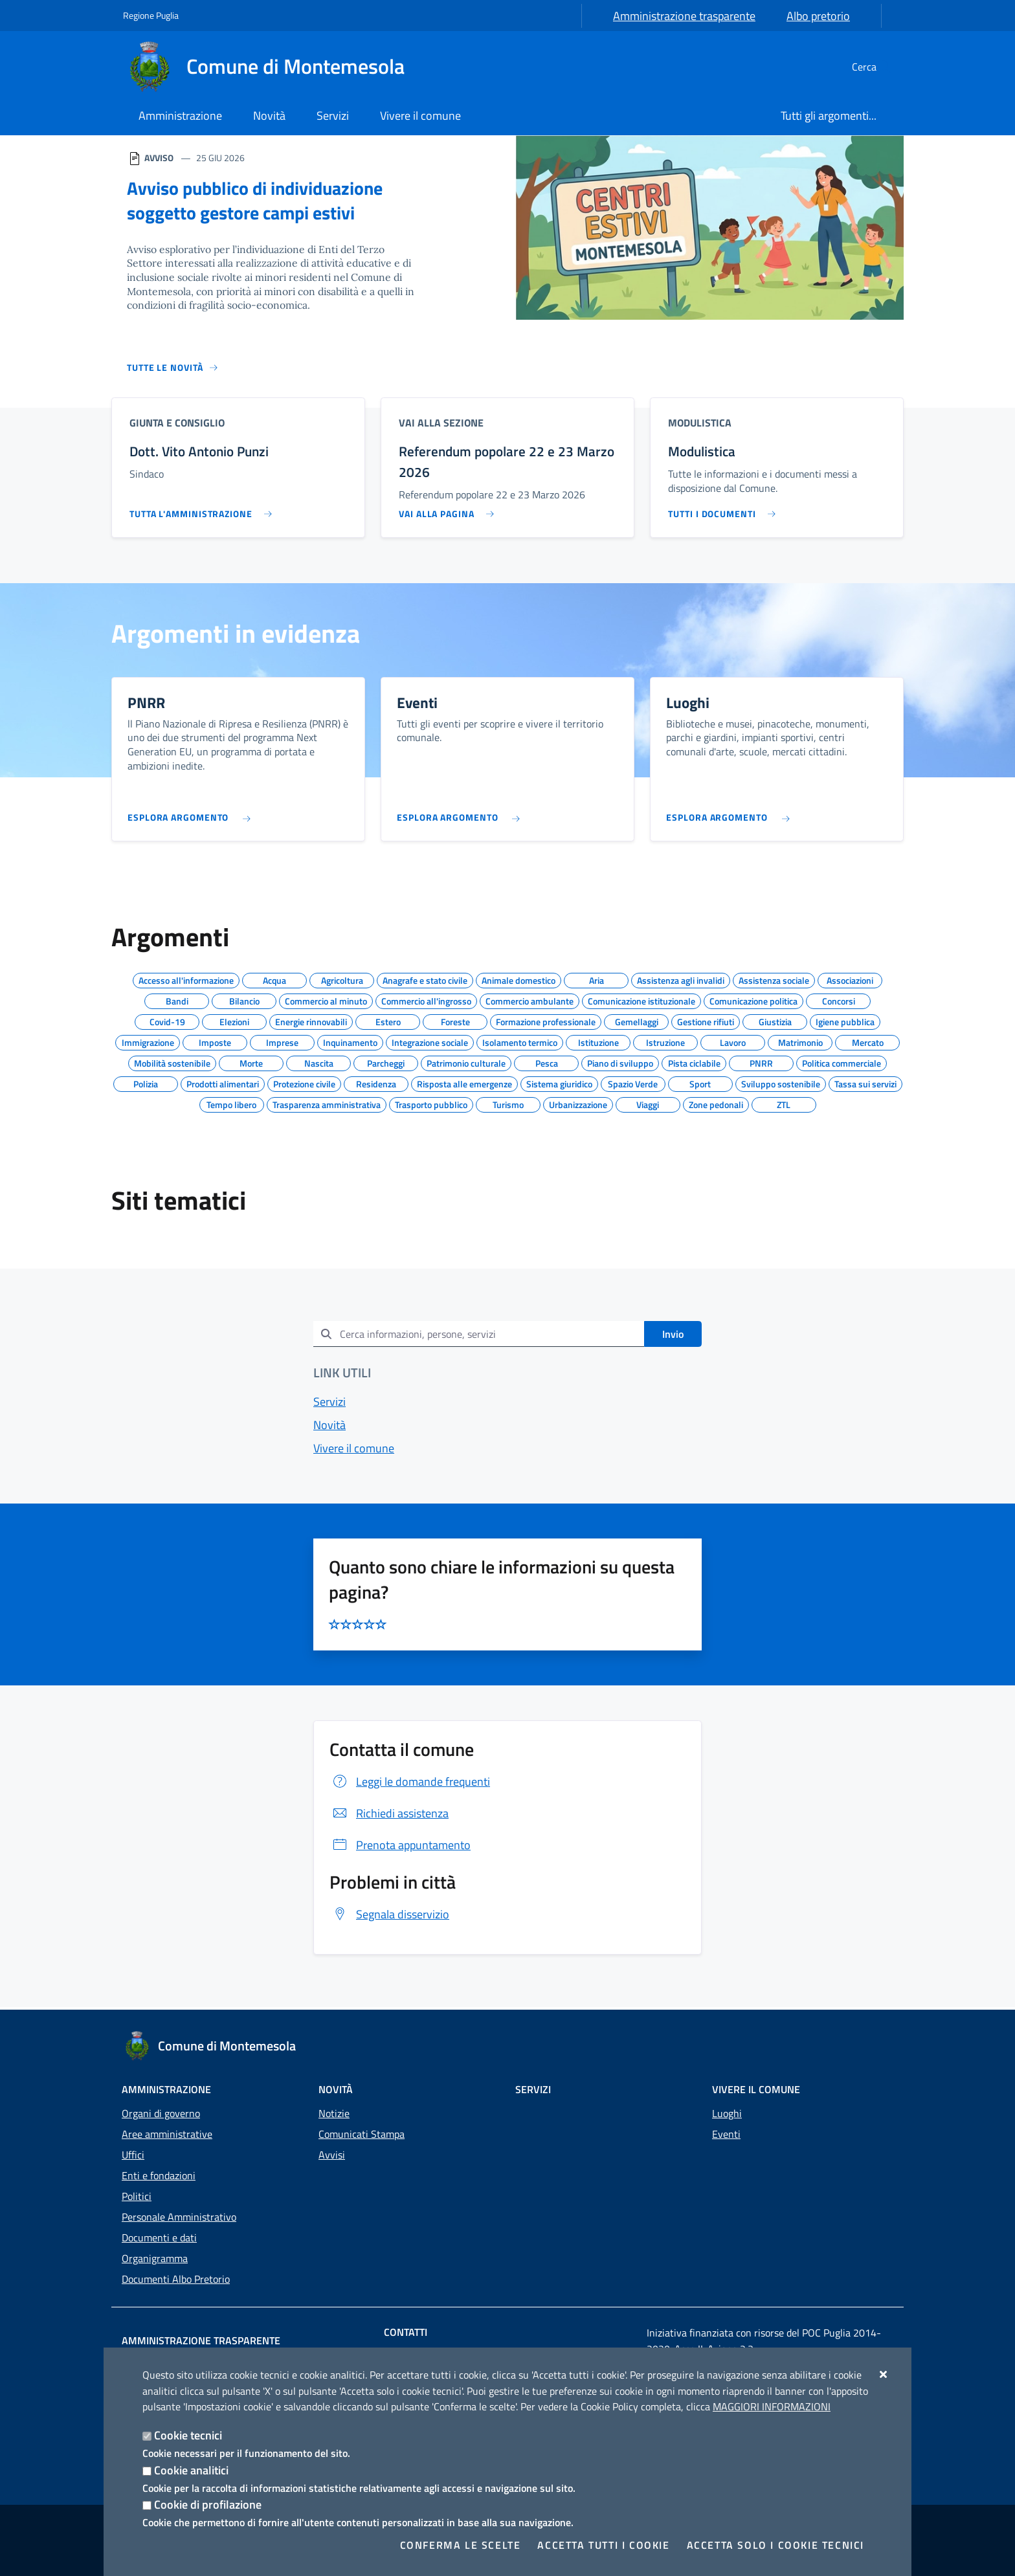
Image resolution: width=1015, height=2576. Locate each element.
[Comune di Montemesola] (271, 66)
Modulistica (699, 422)
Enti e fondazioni (158, 2175)
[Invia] (326, 1336)
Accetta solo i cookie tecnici (775, 2545)
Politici (136, 2196)
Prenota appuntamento (400, 1847)
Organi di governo (161, 2113)
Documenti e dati (159, 2237)
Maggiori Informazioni (772, 2406)
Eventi (726, 2134)
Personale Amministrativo (179, 2217)
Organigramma (155, 2258)
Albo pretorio (818, 16)
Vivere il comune (353, 1451)
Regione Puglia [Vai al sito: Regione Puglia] (151, 15)
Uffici (133, 2154)
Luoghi (727, 2113)
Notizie (334, 2113)
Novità (329, 1427)
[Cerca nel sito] (876, 66)
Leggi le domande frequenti (409, 1784)
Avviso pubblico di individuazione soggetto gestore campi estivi (259, 200)
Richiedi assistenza (389, 1816)
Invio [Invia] (673, 1336)
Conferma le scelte (460, 2545)
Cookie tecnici (188, 2435)
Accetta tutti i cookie (603, 2545)
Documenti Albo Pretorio (176, 2279)
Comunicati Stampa (361, 2134)
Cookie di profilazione (208, 2504)
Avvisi (331, 2154)
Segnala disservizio (389, 1917)
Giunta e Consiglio (177, 422)
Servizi (329, 1404)
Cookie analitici (191, 2470)
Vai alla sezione (441, 422)
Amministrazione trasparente (684, 16)
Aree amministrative (167, 2134)
